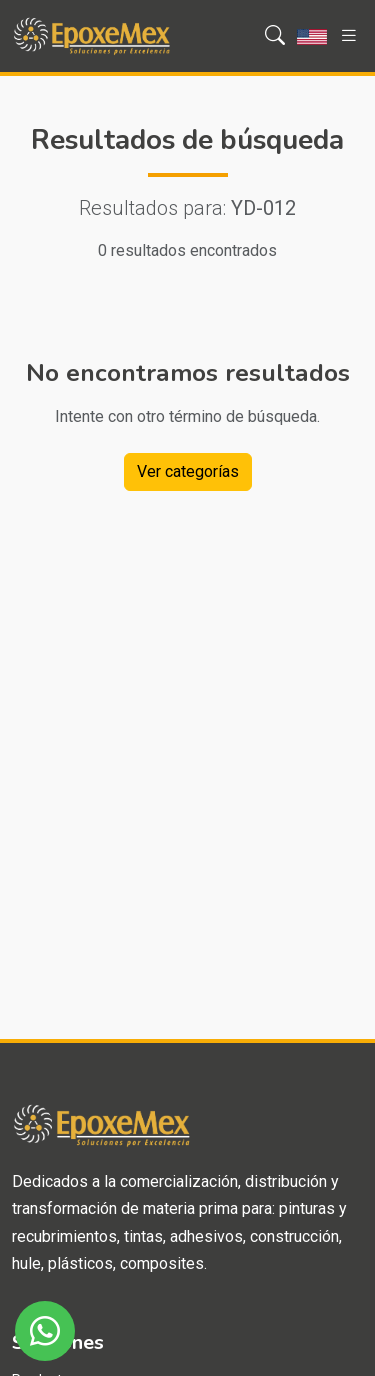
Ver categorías (188, 471)
